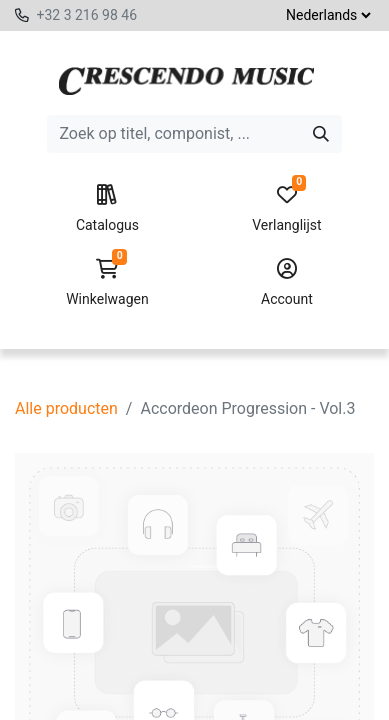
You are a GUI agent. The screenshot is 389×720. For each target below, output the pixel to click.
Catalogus (107, 209)
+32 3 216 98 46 (86, 15)
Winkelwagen (107, 283)
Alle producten (66, 408)
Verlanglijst (287, 209)
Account (287, 283)
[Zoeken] (321, 134)
